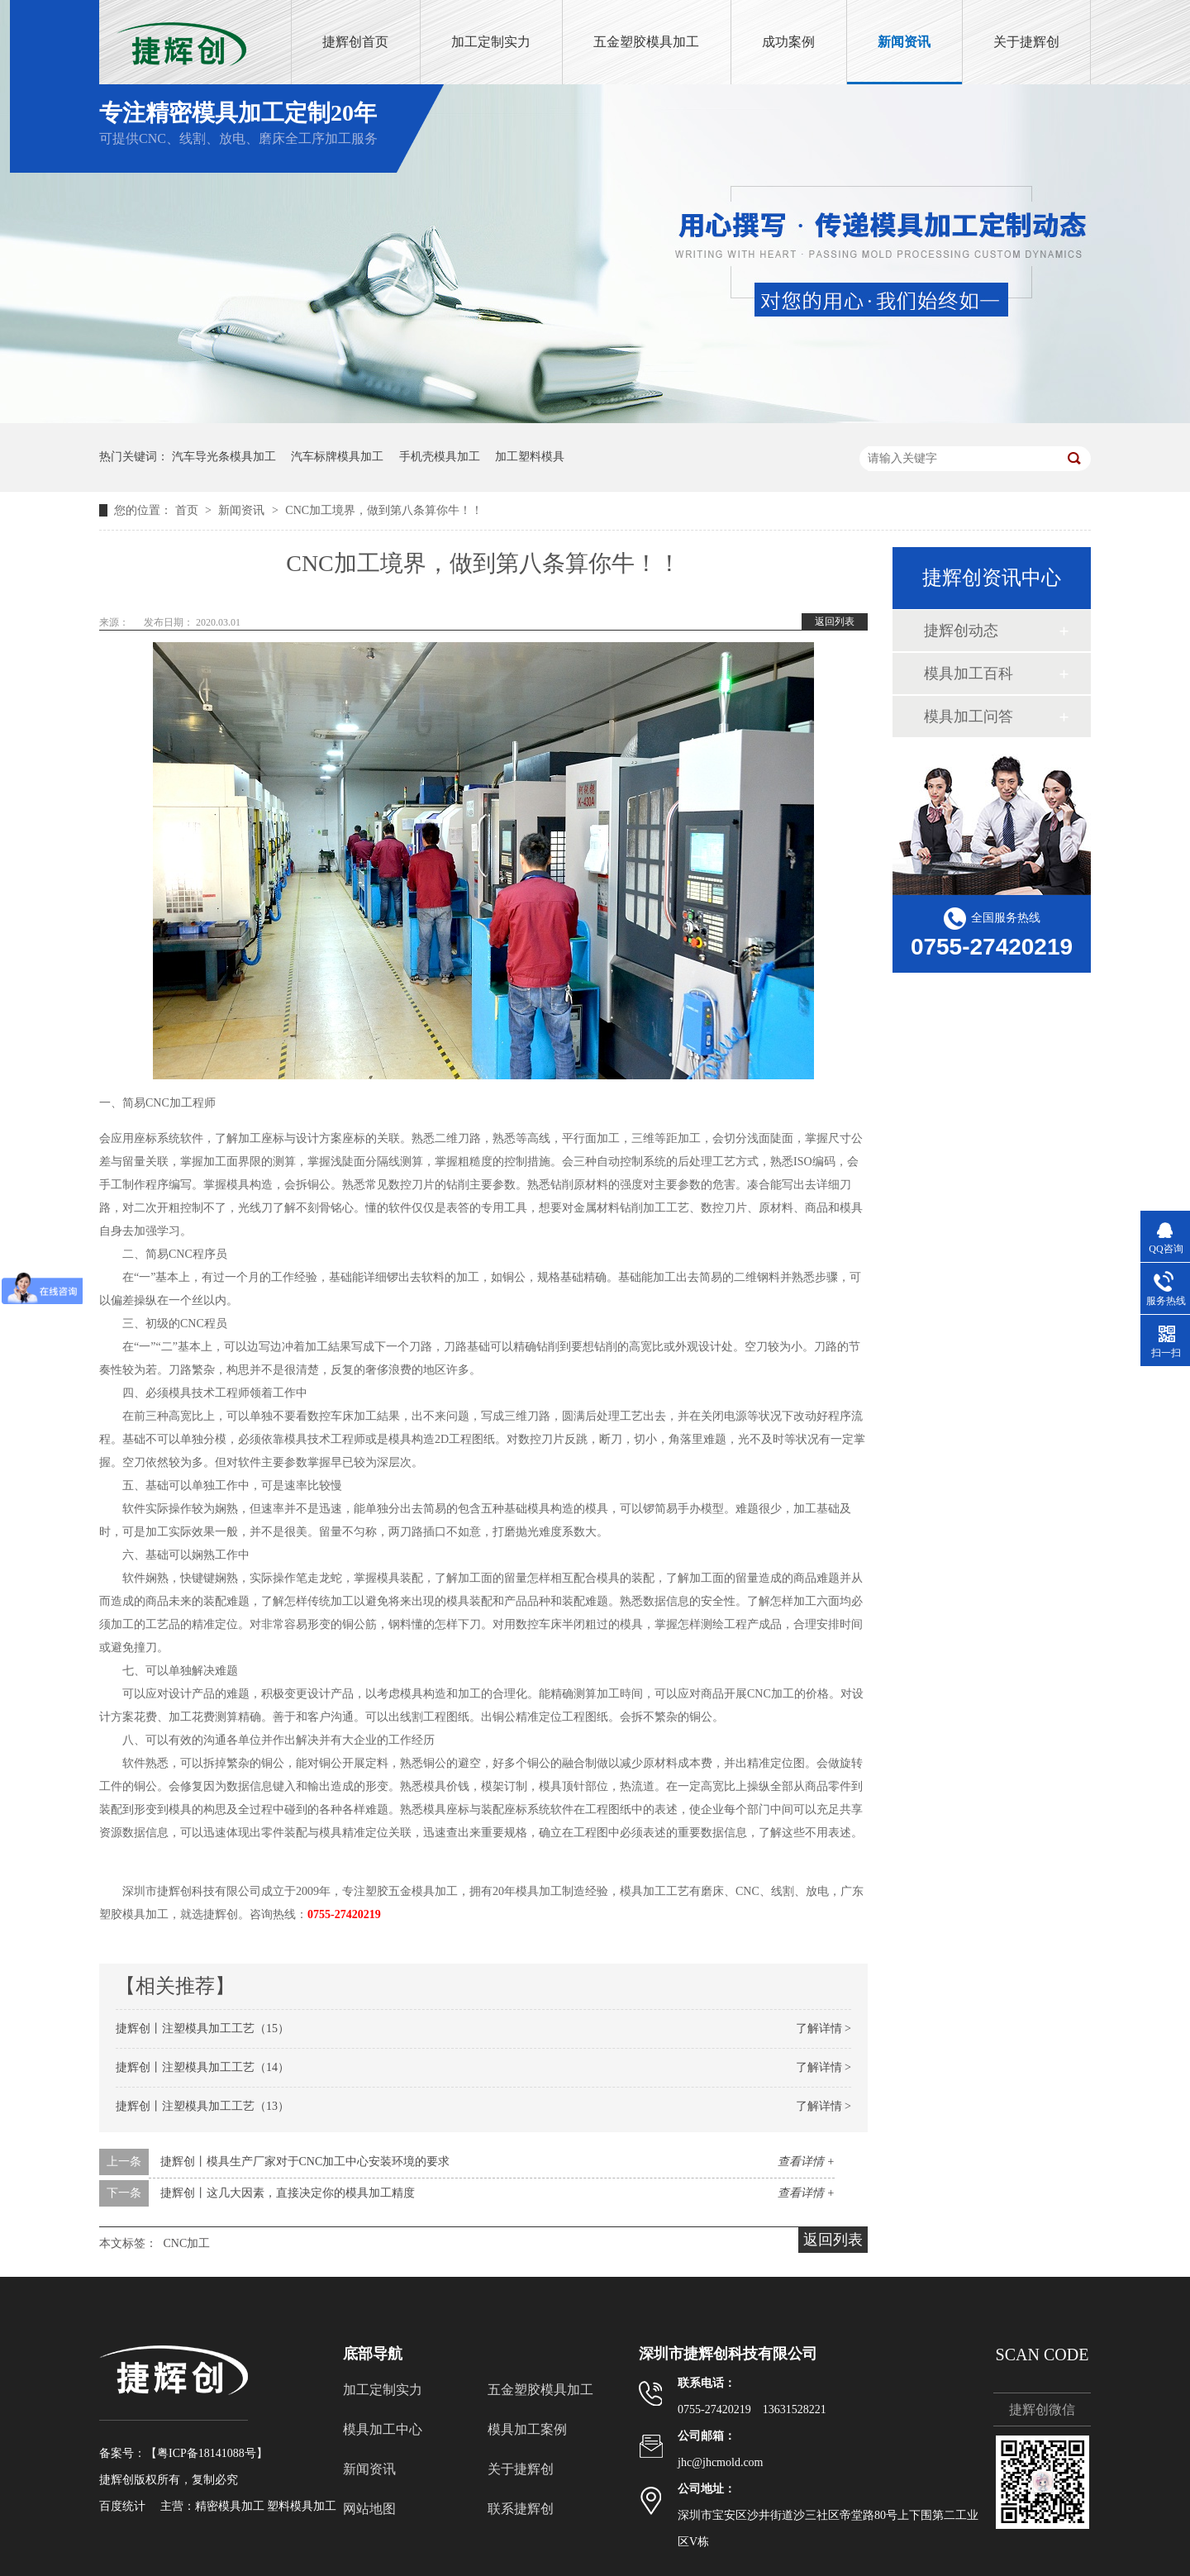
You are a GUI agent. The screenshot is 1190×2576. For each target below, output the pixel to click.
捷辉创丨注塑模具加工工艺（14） (202, 2067)
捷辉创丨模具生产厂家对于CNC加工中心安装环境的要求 (305, 2161)
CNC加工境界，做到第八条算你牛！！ (384, 510)
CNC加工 (187, 2243)
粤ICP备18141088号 (206, 2453)
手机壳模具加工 (439, 456)
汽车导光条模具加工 (224, 456)
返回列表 (834, 621)
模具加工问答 (968, 716)
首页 (188, 510)
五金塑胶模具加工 (646, 42)
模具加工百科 (968, 673)
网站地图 (369, 2509)
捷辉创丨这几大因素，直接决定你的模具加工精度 (287, 2193)
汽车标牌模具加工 (337, 456)
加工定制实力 (491, 42)
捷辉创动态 (961, 630)
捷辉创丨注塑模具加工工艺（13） (202, 2106)
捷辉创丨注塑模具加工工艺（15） (202, 2028)
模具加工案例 (527, 2429)
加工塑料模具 (529, 456)
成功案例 (788, 42)
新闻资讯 (904, 42)
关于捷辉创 (1026, 42)
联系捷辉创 (521, 2509)
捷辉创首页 (355, 42)
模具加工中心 (382, 2429)
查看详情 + (806, 2161)
